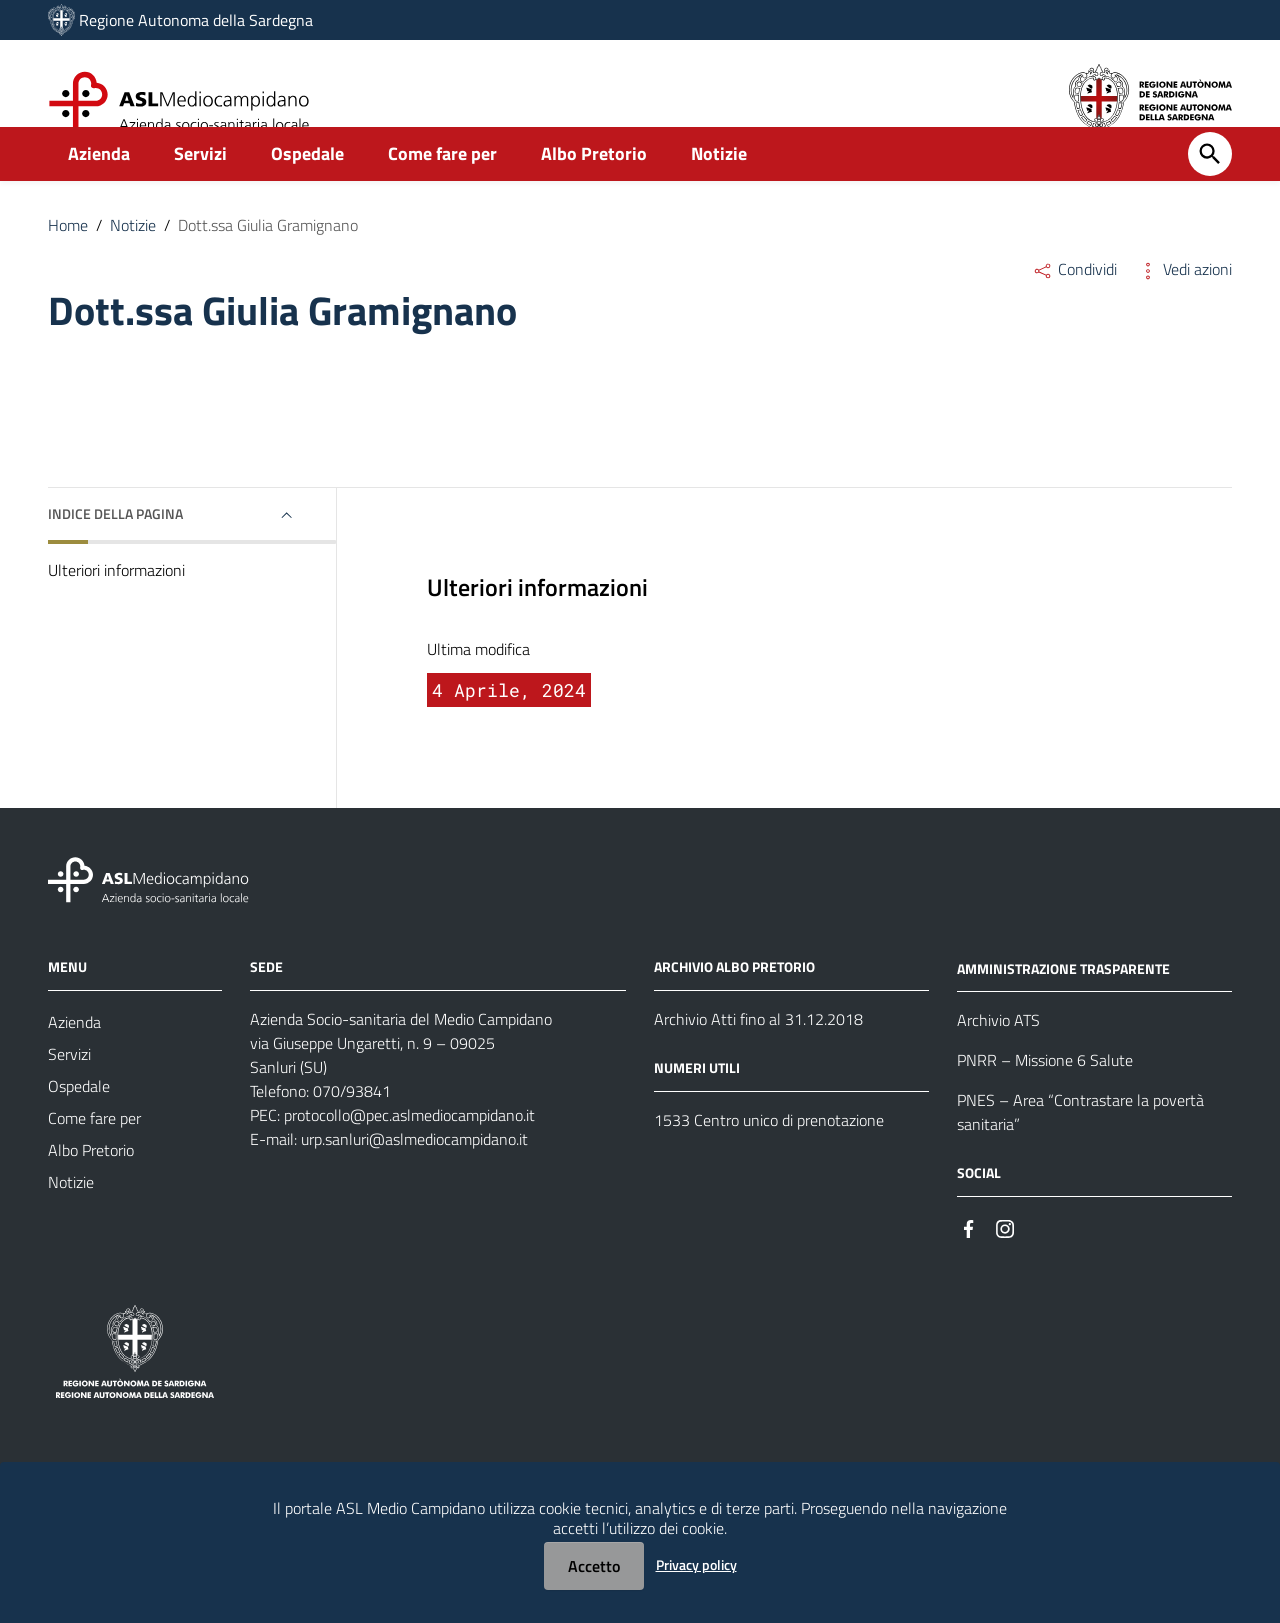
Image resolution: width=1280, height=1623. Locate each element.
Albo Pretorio (594, 186)
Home (68, 258)
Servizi (200, 186)
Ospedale (307, 186)
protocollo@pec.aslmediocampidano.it (409, 1147)
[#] (969, 1259)
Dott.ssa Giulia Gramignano (268, 258)
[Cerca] (1210, 187)
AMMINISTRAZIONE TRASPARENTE (1063, 1000)
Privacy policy (696, 1564)
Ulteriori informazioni (116, 603)
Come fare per (442, 186)
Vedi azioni (1184, 302)
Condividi (1074, 302)
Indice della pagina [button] (115, 546)
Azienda (99, 186)
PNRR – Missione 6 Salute (1045, 1093)
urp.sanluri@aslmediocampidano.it (414, 1171)
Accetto (594, 1566)
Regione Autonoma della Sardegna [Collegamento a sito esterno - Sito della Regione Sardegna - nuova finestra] (196, 20)
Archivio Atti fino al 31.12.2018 (758, 1051)
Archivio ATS (998, 1053)
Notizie (719, 186)
